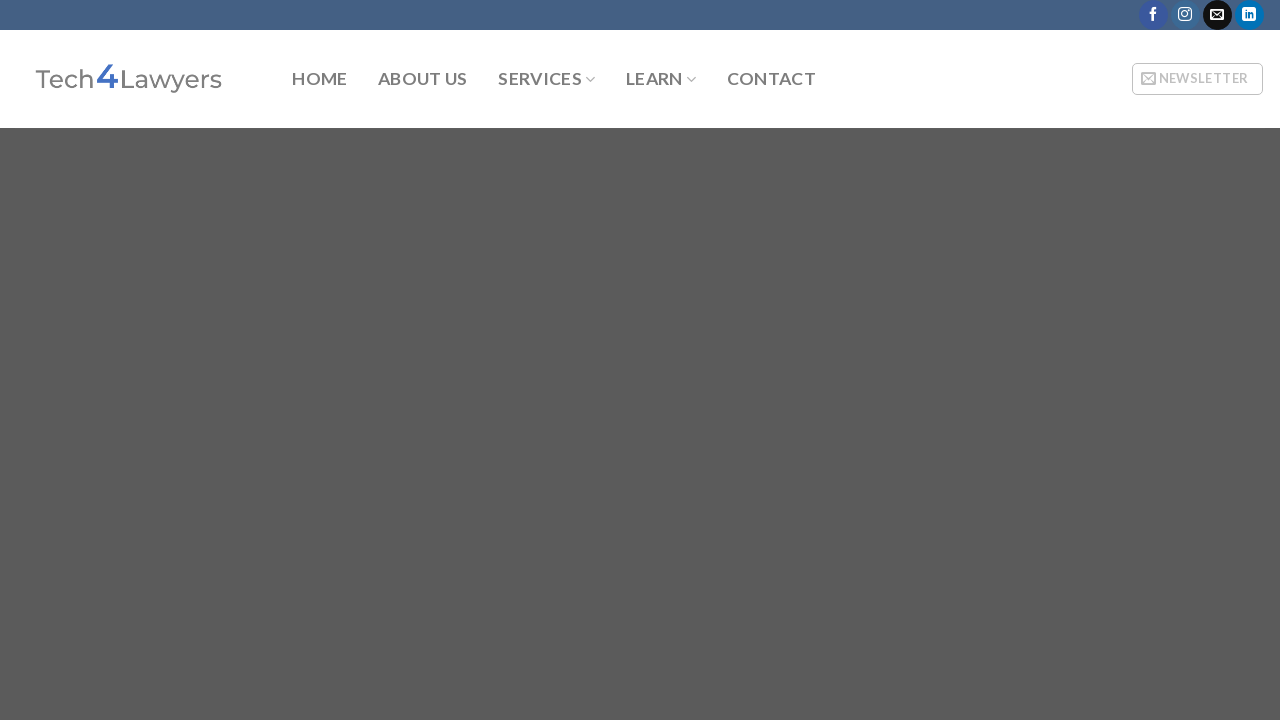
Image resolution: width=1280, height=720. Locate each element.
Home (319, 79)
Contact (771, 79)
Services (546, 78)
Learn (661, 78)
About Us (423, 79)
